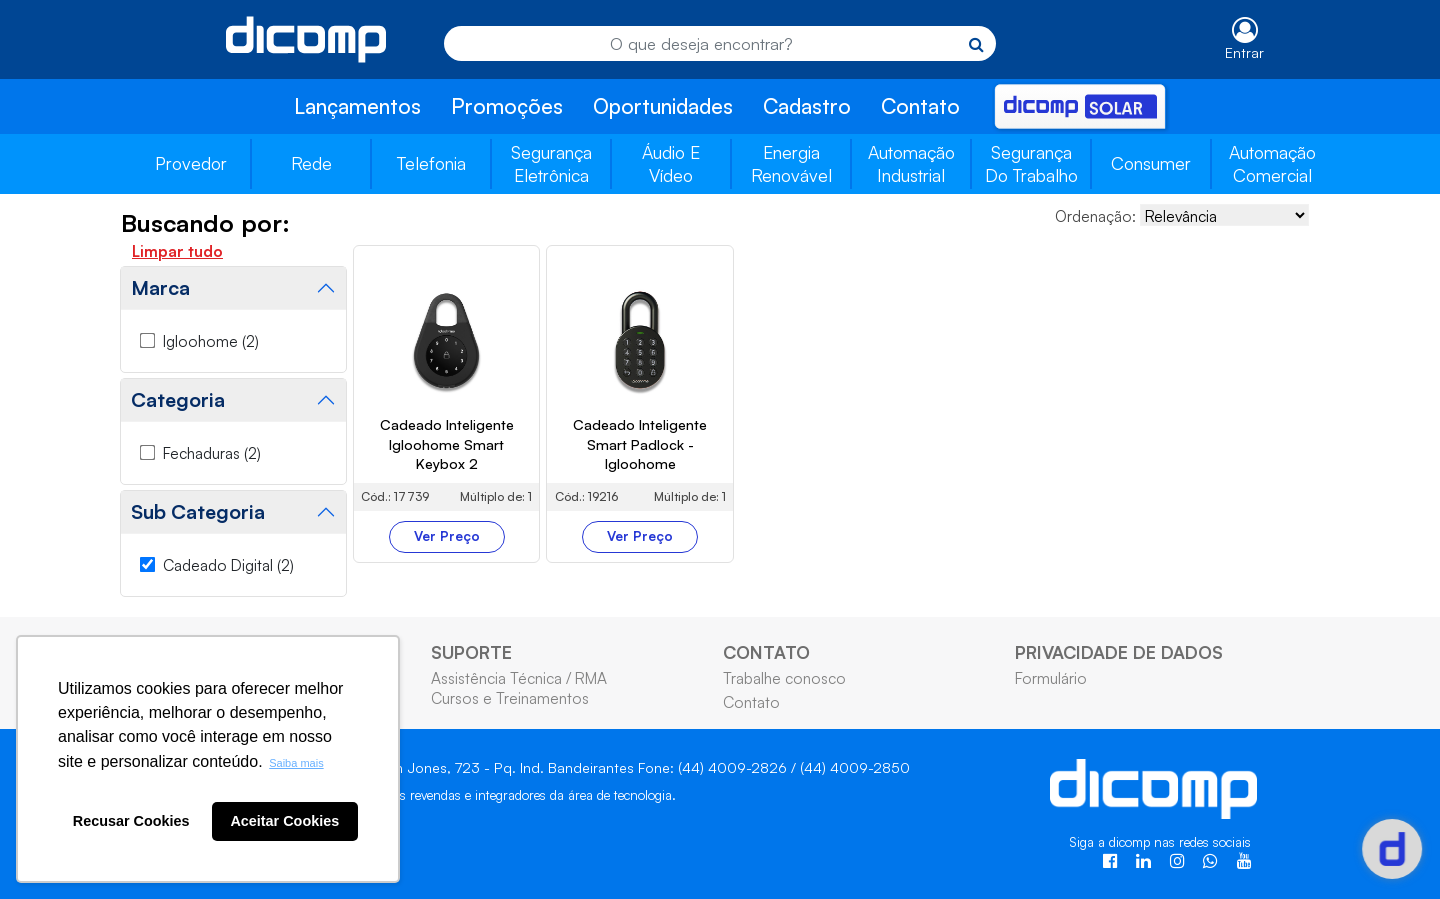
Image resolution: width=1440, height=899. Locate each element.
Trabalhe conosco (784, 678)
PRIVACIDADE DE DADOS (1119, 652)
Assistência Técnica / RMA (519, 678)
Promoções (507, 106)
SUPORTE (471, 652)
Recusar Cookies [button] (131, 821)
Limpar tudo (177, 251)
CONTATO (766, 652)
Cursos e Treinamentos (510, 698)
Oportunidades (663, 106)
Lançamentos (357, 106)
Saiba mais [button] (296, 763)
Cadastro (807, 106)
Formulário (1051, 678)
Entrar (1244, 52)
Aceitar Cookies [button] (284, 821)
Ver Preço (447, 536)
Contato (920, 106)
